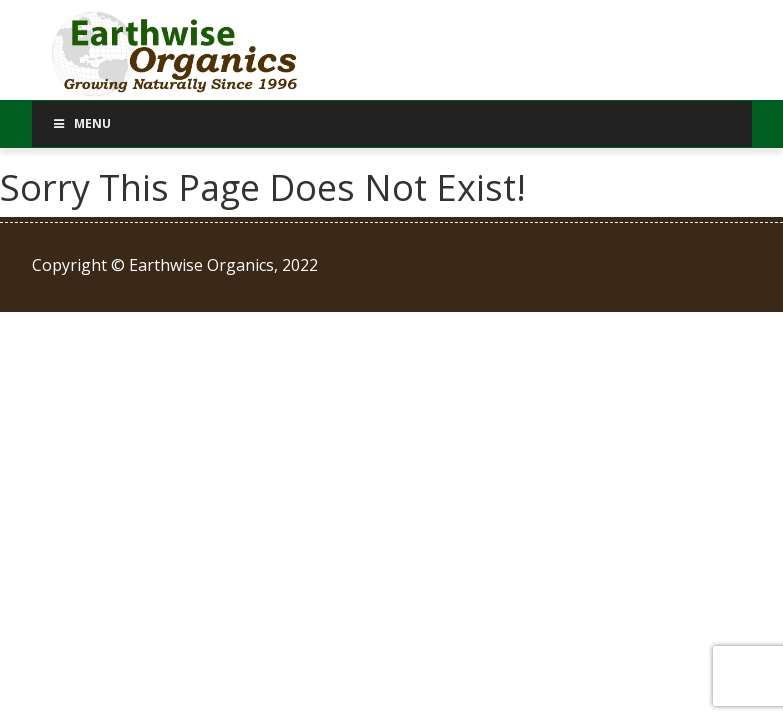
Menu (82, 123)
